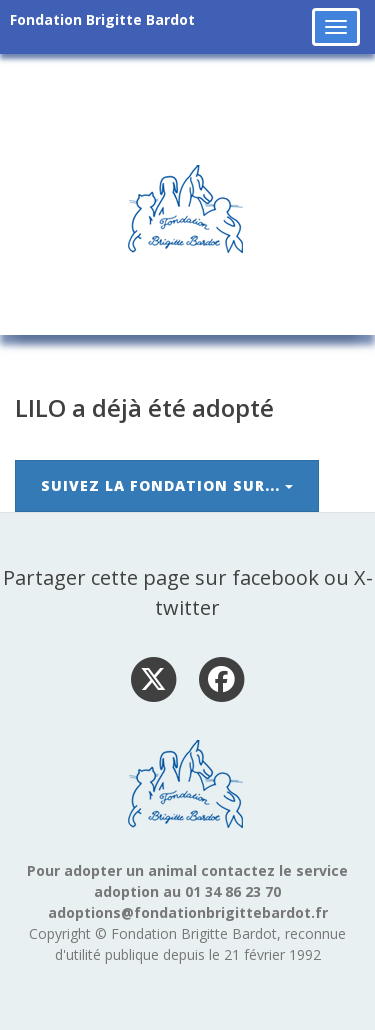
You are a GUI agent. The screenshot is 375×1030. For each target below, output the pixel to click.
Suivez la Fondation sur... (167, 485)
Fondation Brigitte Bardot (102, 19)
